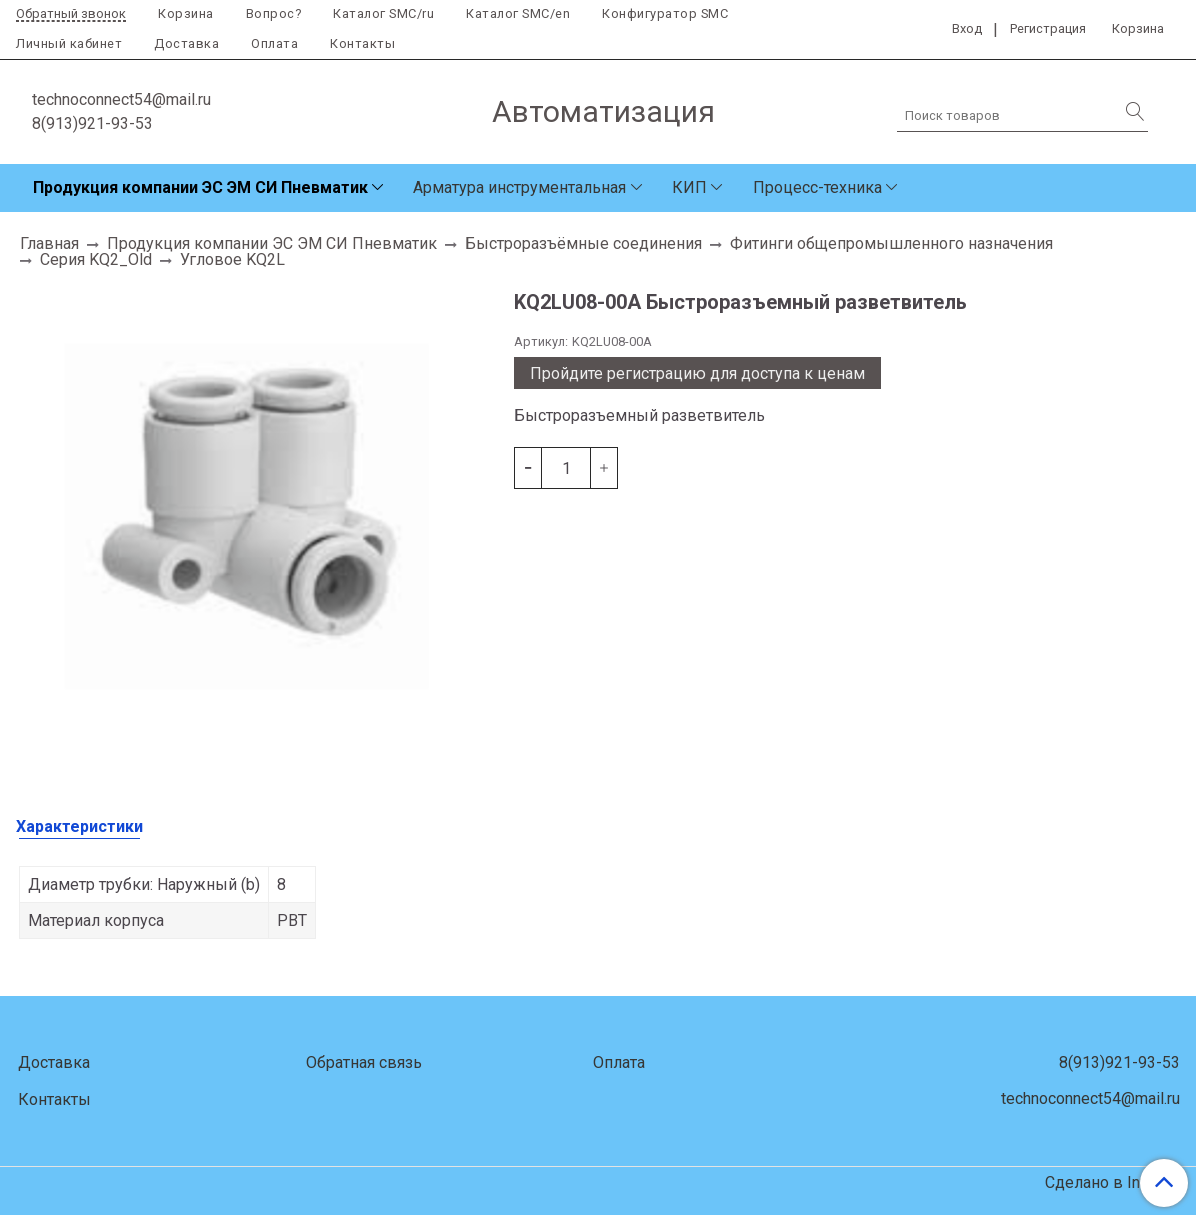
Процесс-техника (817, 187)
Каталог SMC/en (518, 13)
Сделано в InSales (1112, 1183)
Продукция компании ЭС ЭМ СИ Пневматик (200, 187)
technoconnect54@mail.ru (121, 99)
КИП (689, 187)
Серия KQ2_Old (96, 259)
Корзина (186, 13)
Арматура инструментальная (519, 187)
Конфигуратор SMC (665, 13)
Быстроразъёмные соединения (583, 243)
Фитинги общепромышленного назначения (891, 243)
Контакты (362, 43)
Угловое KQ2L (232, 259)
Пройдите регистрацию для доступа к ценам (697, 373)
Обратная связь (364, 1062)
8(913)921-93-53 (92, 123)
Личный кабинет (69, 43)
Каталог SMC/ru (383, 13)
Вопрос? (274, 13)
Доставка (186, 43)
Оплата (274, 43)
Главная (49, 243)
